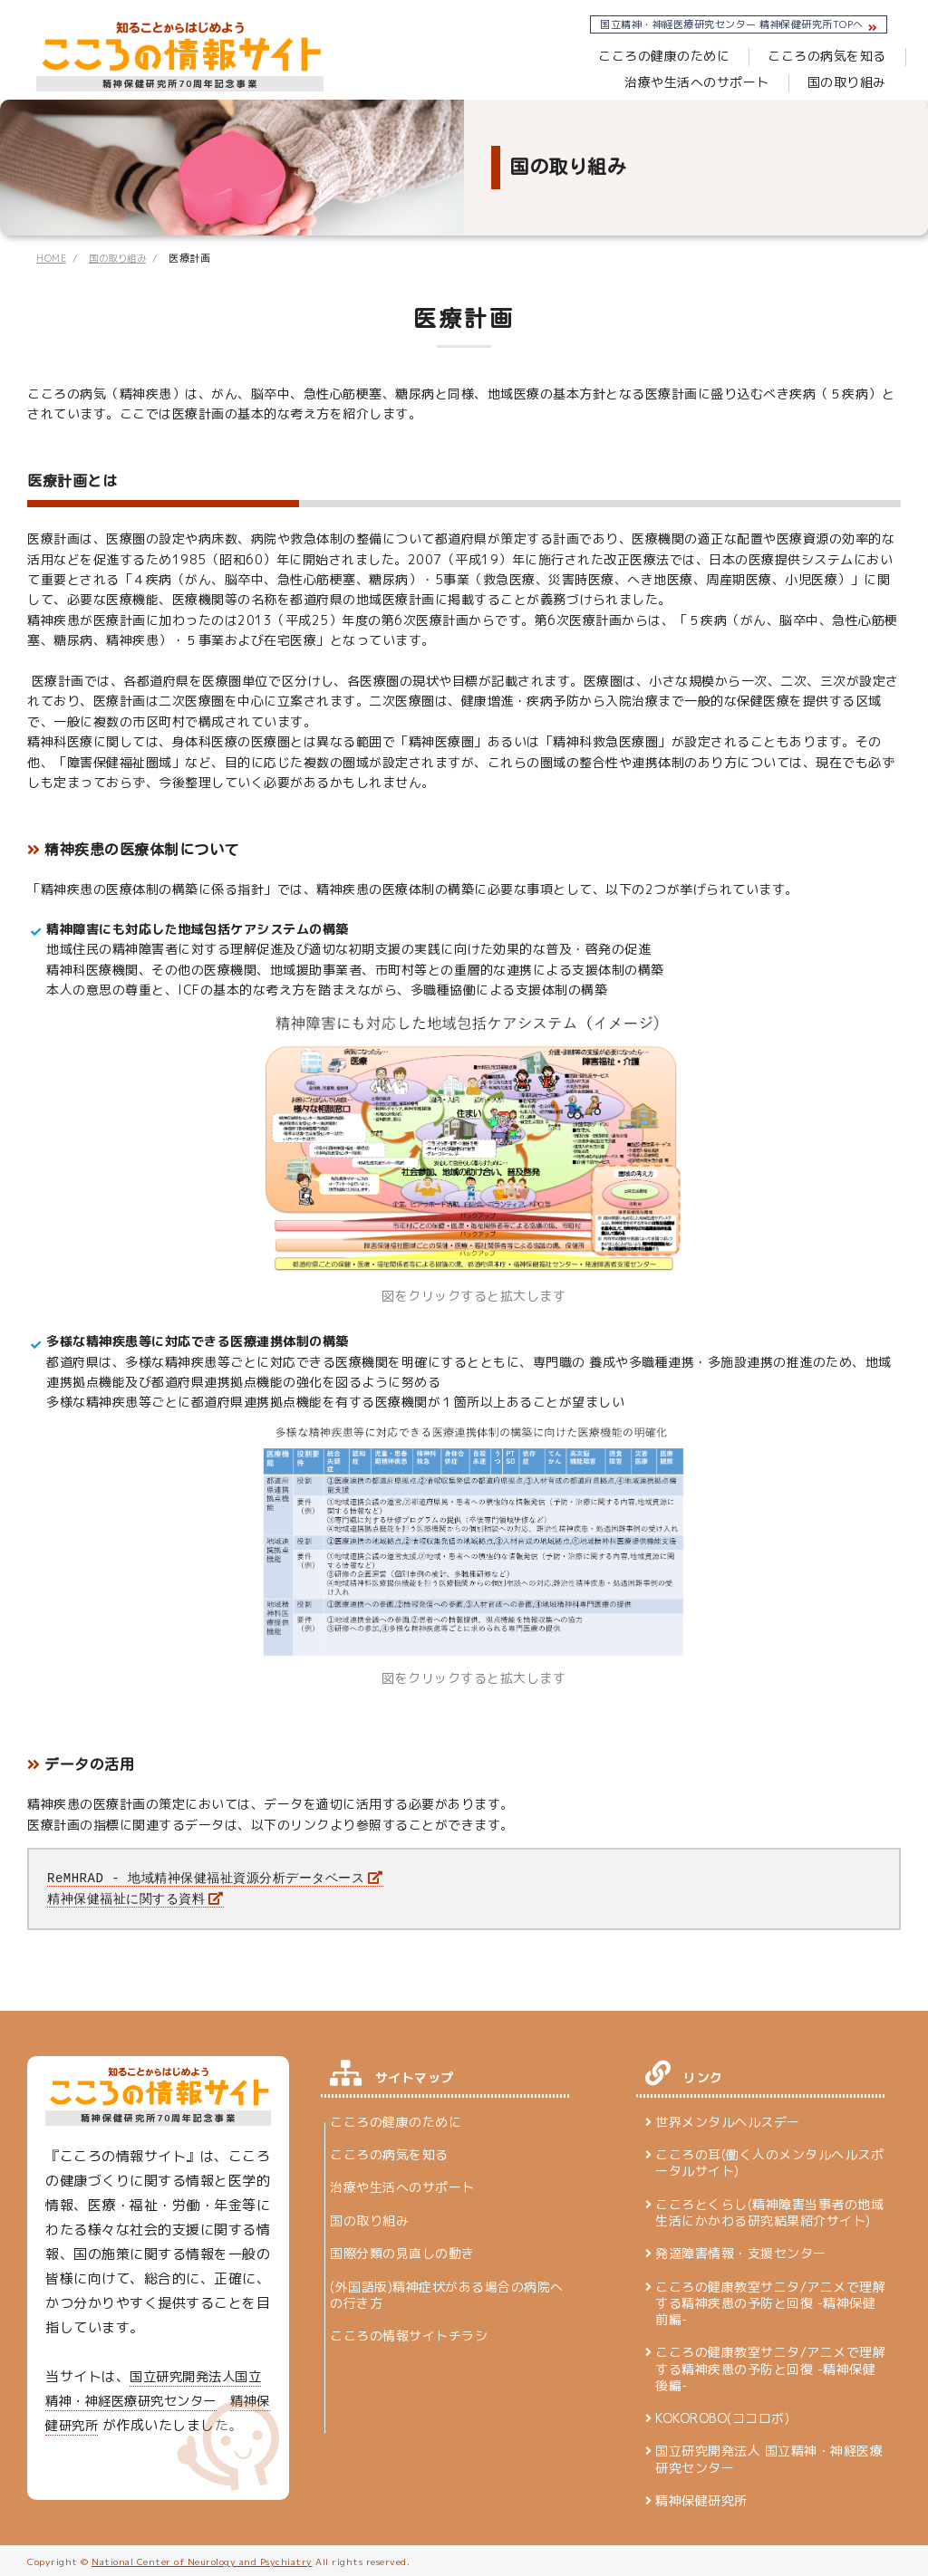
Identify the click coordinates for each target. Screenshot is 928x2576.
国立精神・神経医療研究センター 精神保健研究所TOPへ (732, 24)
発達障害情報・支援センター (740, 2252)
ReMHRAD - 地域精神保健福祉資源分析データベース (205, 1877)
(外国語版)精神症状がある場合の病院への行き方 (447, 2293)
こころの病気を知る (644, 55)
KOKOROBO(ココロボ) (722, 2416)
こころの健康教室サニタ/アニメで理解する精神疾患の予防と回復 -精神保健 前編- (770, 2301)
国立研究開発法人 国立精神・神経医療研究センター (769, 2457)
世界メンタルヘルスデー (727, 2120)
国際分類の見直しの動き (402, 2251)
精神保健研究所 (701, 2499)
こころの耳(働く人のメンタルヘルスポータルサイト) (769, 2161)
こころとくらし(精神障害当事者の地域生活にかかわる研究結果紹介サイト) (769, 2211)
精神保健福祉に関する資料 (126, 1897)
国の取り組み (846, 82)
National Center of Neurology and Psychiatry (202, 2559)
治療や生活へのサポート (813, 55)
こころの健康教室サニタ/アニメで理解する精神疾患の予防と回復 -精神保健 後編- (770, 2366)
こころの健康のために (481, 55)
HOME (52, 258)
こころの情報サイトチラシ (409, 2333)
